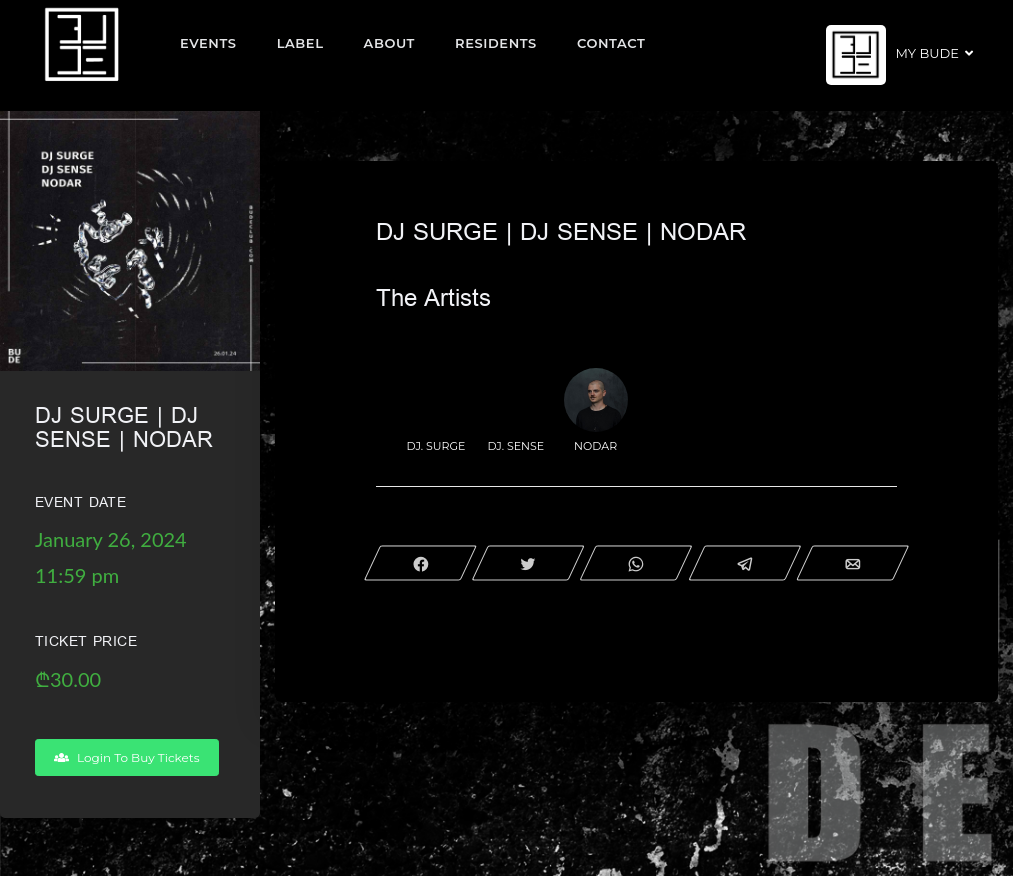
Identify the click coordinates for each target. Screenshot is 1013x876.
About (390, 43)
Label (300, 43)
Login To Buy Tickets (127, 757)
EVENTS (208, 43)
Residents (496, 43)
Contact (611, 43)
